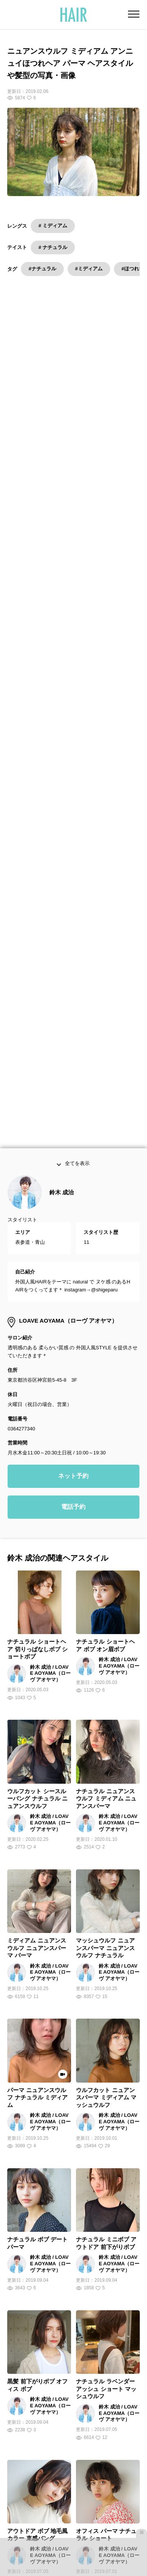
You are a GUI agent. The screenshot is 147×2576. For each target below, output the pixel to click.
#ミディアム (89, 268)
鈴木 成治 (61, 1138)
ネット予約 (73, 1422)
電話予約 (73, 1452)
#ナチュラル (42, 268)
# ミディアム (52, 225)
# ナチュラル (52, 247)
